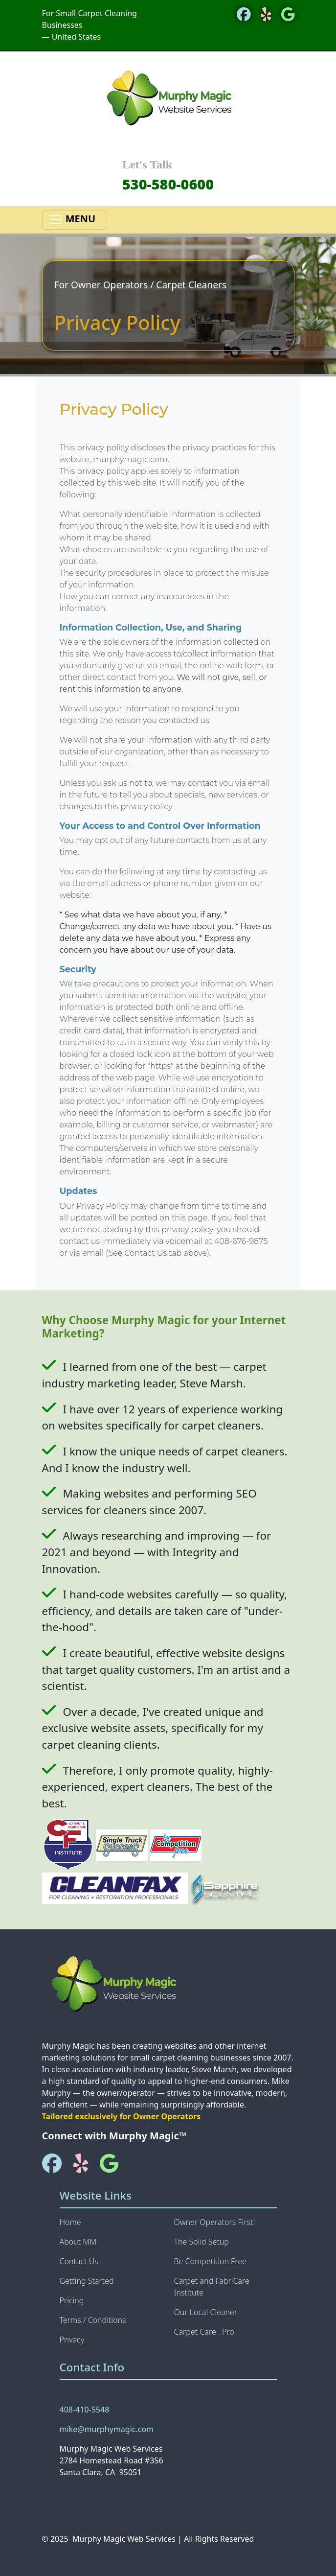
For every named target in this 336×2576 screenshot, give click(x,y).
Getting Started (87, 2280)
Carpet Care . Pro (204, 2331)
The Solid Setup (201, 2241)
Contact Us (79, 2261)
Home (70, 2222)
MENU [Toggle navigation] (74, 220)
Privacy (72, 2339)
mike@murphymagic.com (107, 2429)
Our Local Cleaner (206, 2312)
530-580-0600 (168, 183)
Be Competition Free (210, 2261)
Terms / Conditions (93, 2320)
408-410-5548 (85, 2409)
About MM (78, 2241)
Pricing (72, 2300)
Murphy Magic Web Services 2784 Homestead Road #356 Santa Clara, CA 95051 (111, 2460)
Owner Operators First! (214, 2222)
